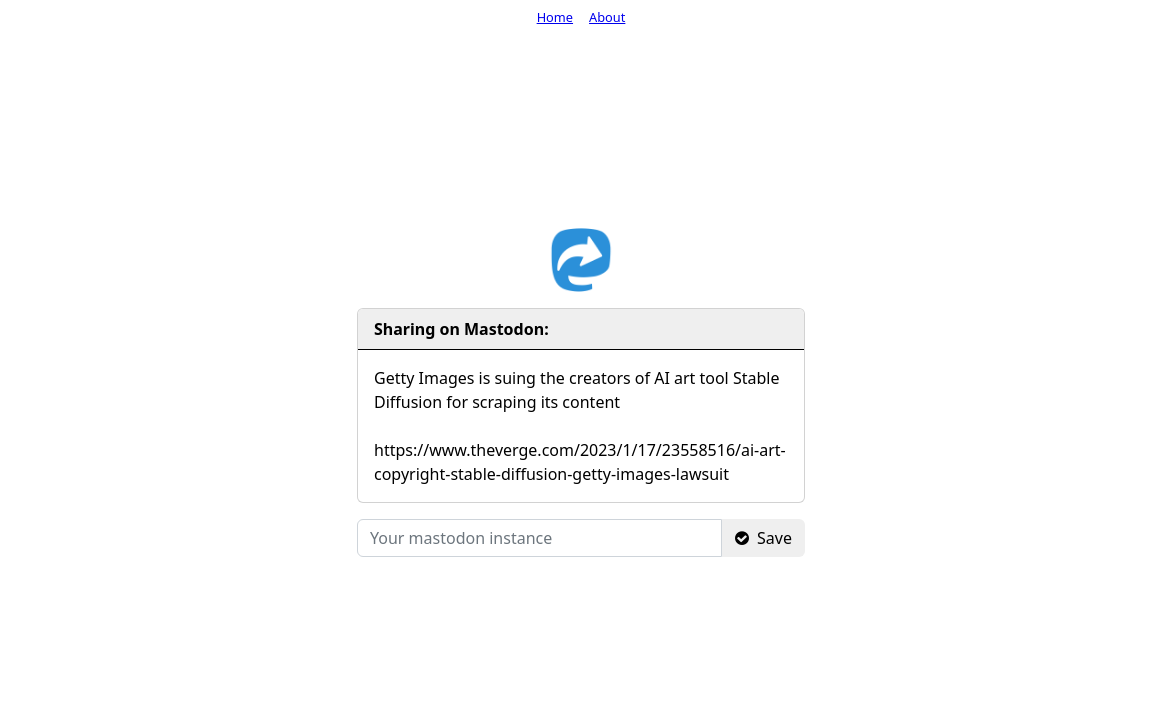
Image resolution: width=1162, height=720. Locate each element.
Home (555, 17)
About (607, 17)
